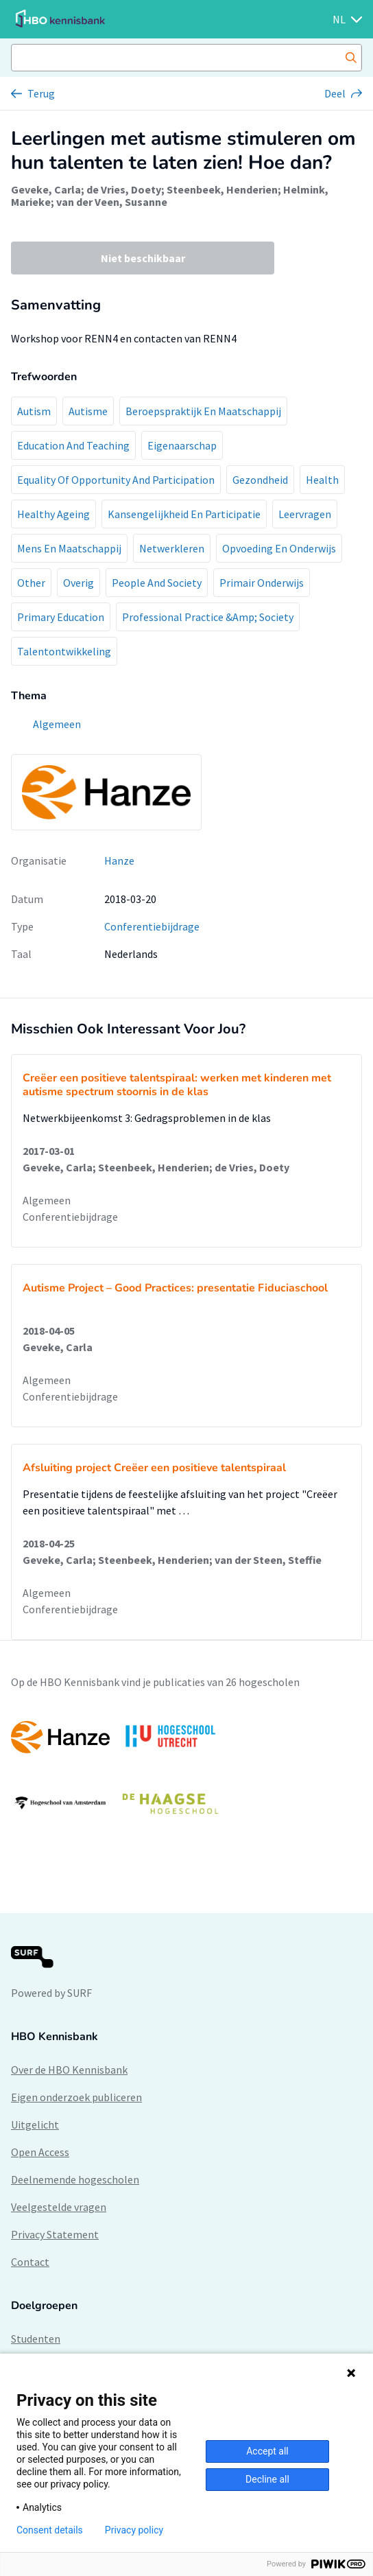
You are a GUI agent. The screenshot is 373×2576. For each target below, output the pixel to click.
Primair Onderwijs (261, 582)
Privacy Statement (55, 2234)
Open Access (40, 2152)
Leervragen (304, 514)
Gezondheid (260, 480)
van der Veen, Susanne (111, 202)
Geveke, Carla (46, 189)
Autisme (88, 411)
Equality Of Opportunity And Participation (116, 480)
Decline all (267, 2479)
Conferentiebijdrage (152, 926)
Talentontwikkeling (64, 651)
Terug (41, 93)
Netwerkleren (171, 548)
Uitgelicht (35, 2124)
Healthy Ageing (53, 514)
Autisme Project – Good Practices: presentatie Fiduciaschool (175, 1288)
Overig (78, 582)
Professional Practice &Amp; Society (207, 617)
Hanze (119, 860)
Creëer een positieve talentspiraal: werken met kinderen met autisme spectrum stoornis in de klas (177, 1084)
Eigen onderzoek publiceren (76, 2097)
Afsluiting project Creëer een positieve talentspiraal (154, 1467)
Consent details (49, 2530)
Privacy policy (134, 2530)
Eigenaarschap (182, 445)
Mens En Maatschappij (69, 548)
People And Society (157, 582)
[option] (186, 1769)
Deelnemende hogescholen (75, 2179)
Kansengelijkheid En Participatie (184, 514)
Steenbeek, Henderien (222, 189)
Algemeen (47, 1200)
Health (322, 480)
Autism (34, 411)
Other (31, 582)
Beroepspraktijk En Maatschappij (203, 411)
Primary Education (60, 617)
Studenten (35, 2338)
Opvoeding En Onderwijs (279, 548)
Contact (30, 2262)
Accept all (267, 2451)
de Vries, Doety (123, 189)
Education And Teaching (73, 445)
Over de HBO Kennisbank (69, 2069)
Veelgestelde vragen (58, 2207)
